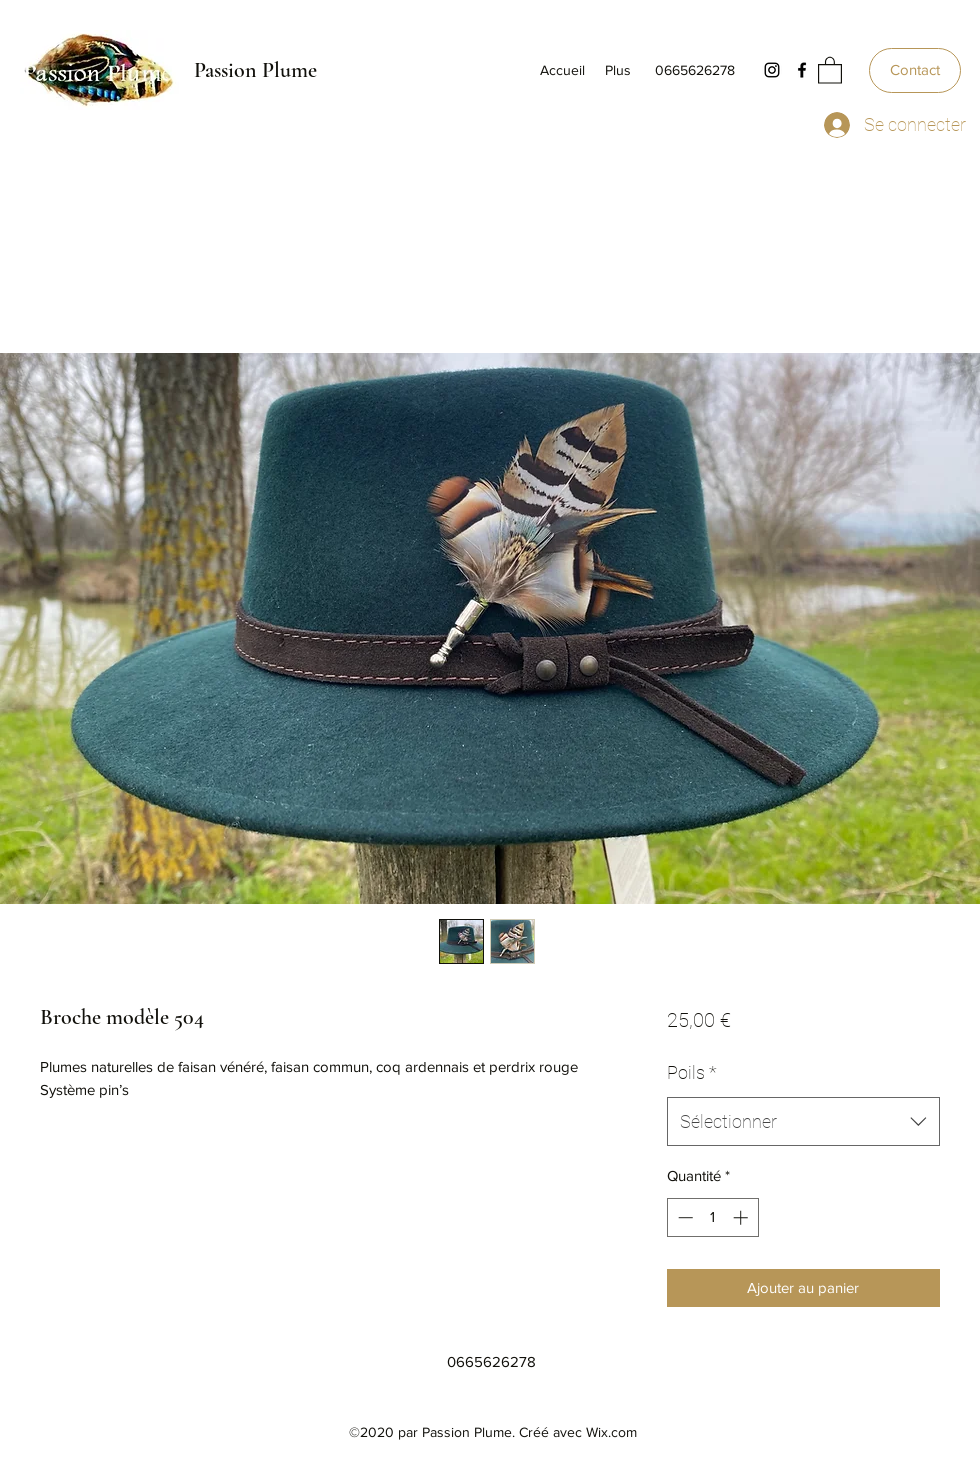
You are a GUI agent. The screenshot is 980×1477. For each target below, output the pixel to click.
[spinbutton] (712, 1217)
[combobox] (803, 1122)
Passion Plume (255, 70)
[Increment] (742, 1217)
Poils (692, 1072)
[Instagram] (772, 70)
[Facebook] (802, 70)
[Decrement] (683, 1217)
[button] (830, 69)
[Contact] (915, 70)
